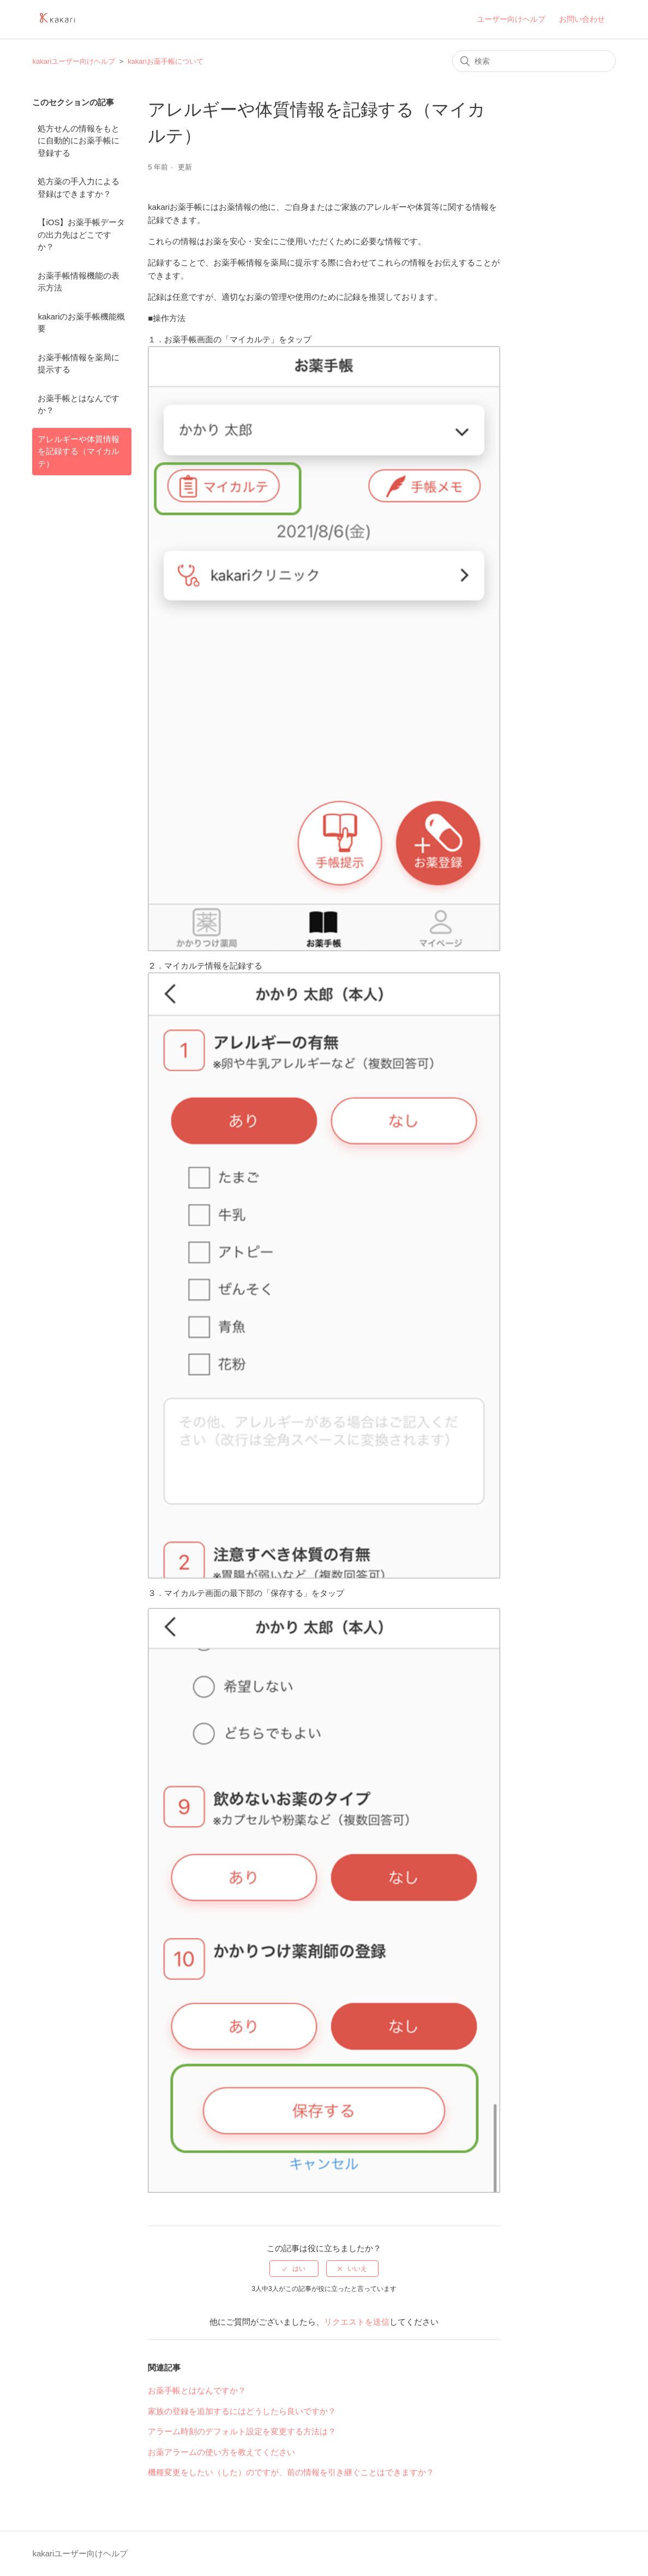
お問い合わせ (582, 19)
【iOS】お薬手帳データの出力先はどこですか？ (81, 234)
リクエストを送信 (356, 2321)
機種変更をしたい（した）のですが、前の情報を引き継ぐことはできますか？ (291, 2472)
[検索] (534, 61)
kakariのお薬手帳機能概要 (81, 323)
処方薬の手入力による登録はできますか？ (78, 187)
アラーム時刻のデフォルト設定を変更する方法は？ (242, 2431)
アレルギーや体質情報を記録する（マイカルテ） (78, 451)
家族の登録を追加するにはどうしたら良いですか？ (242, 2411)
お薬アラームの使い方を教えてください (221, 2452)
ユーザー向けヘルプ (511, 19)
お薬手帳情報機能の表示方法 (78, 282)
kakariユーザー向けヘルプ (73, 61)
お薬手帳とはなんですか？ (78, 404)
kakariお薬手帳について (165, 61)
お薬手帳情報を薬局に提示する (78, 363)
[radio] (294, 2268)
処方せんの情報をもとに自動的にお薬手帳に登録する (78, 141)
